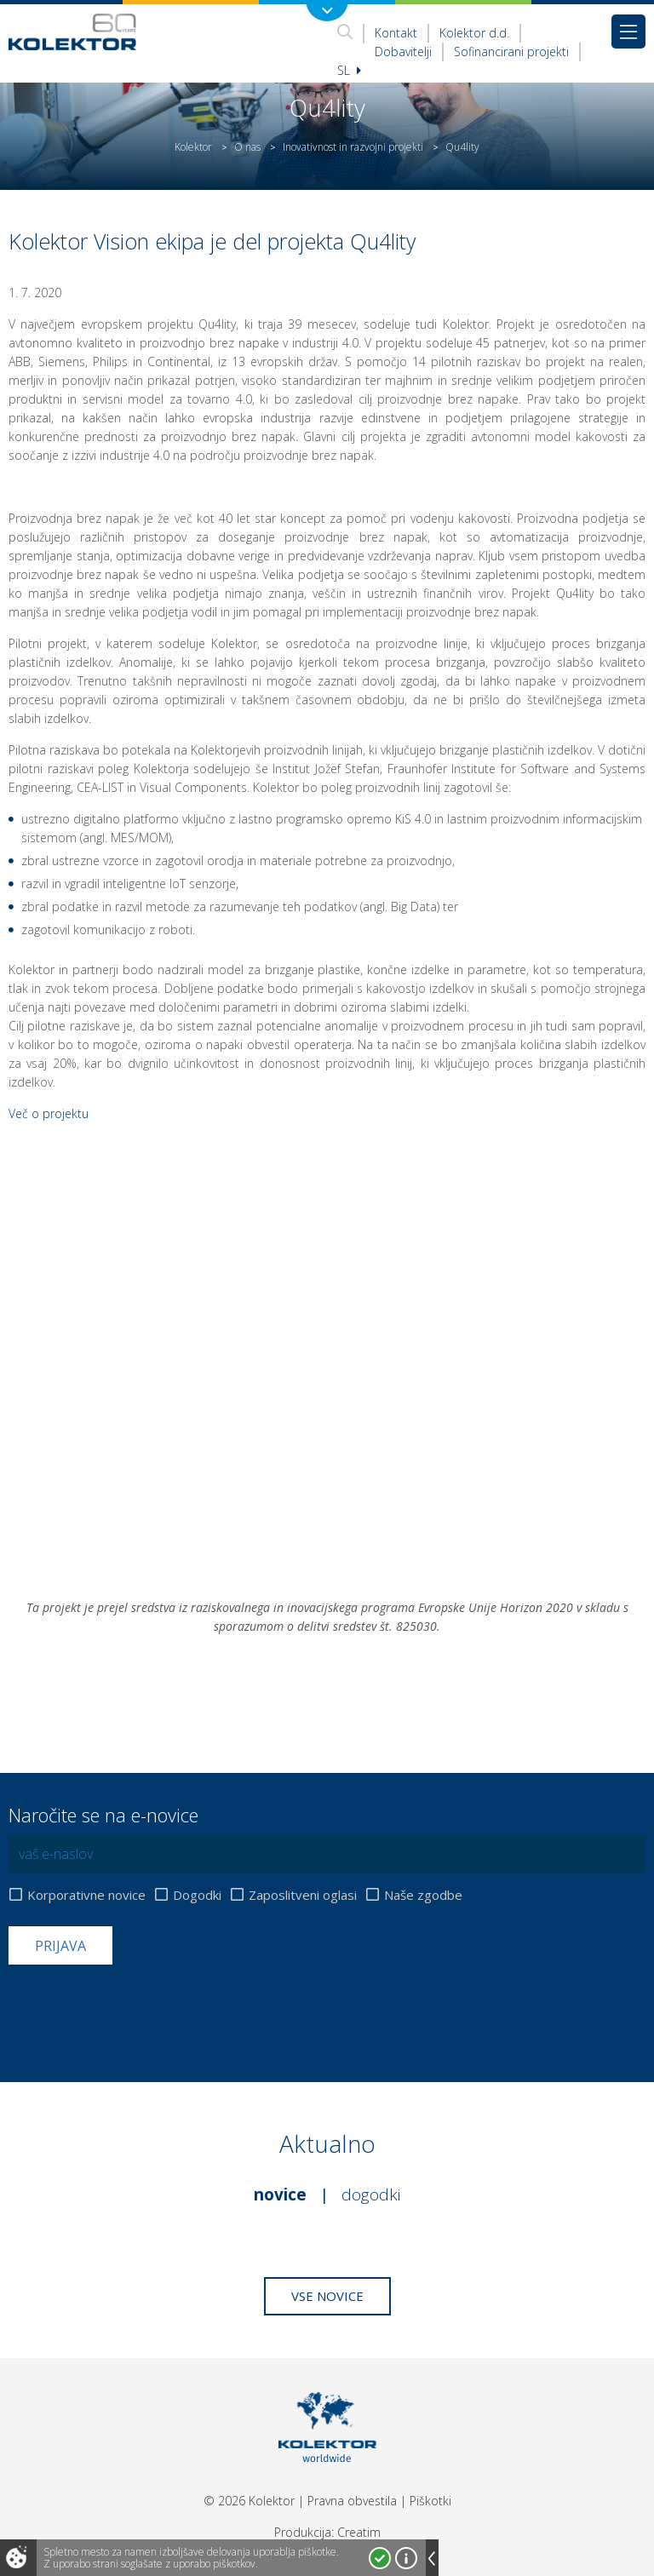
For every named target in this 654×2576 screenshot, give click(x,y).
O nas (247, 147)
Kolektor (193, 147)
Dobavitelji (403, 51)
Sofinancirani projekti (511, 51)
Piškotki (430, 2501)
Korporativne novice (86, 1895)
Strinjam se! (380, 2558)
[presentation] (138, 2006)
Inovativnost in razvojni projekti (353, 147)
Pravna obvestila (352, 2501)
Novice (280, 2194)
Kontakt (396, 33)
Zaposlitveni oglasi (303, 1895)
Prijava (60, 1945)
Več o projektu (49, 1113)
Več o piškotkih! (406, 2558)
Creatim (359, 2532)
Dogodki (197, 1895)
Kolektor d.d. (474, 33)
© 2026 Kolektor (249, 2501)
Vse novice (327, 2295)
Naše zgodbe (423, 1895)
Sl (349, 70)
